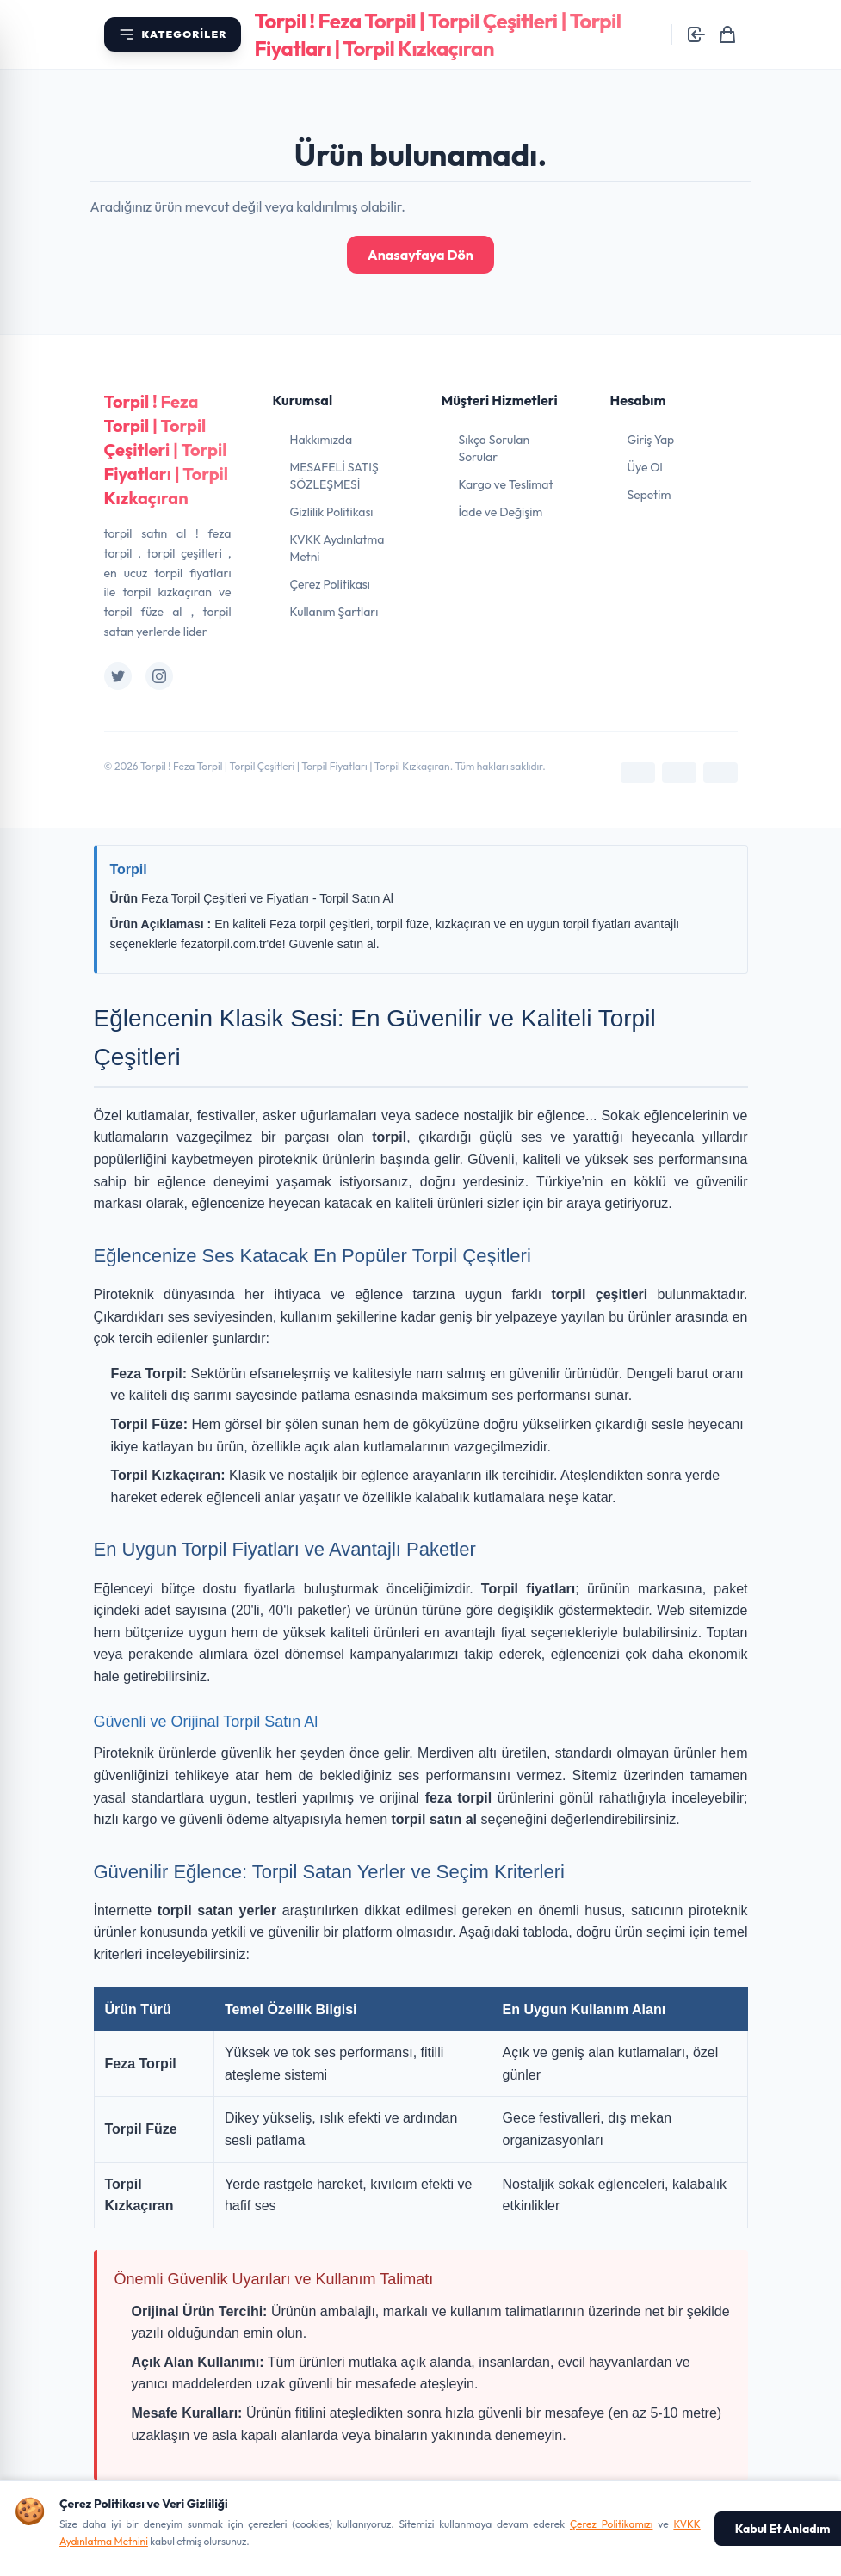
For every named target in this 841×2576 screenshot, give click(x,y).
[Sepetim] (727, 34)
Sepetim (649, 494)
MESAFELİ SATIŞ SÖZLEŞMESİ (334, 475)
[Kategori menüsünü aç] (172, 34)
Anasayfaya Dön (420, 254)
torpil (389, 1137)
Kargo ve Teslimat (506, 484)
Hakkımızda (321, 439)
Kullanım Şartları (334, 611)
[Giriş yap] (696, 34)
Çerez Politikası (330, 584)
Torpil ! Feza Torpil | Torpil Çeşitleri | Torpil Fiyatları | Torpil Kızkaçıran (166, 449)
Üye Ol (645, 467)
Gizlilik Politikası (332, 512)
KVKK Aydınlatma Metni (337, 548)
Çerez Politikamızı (611, 2523)
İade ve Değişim (501, 512)
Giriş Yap (651, 439)
